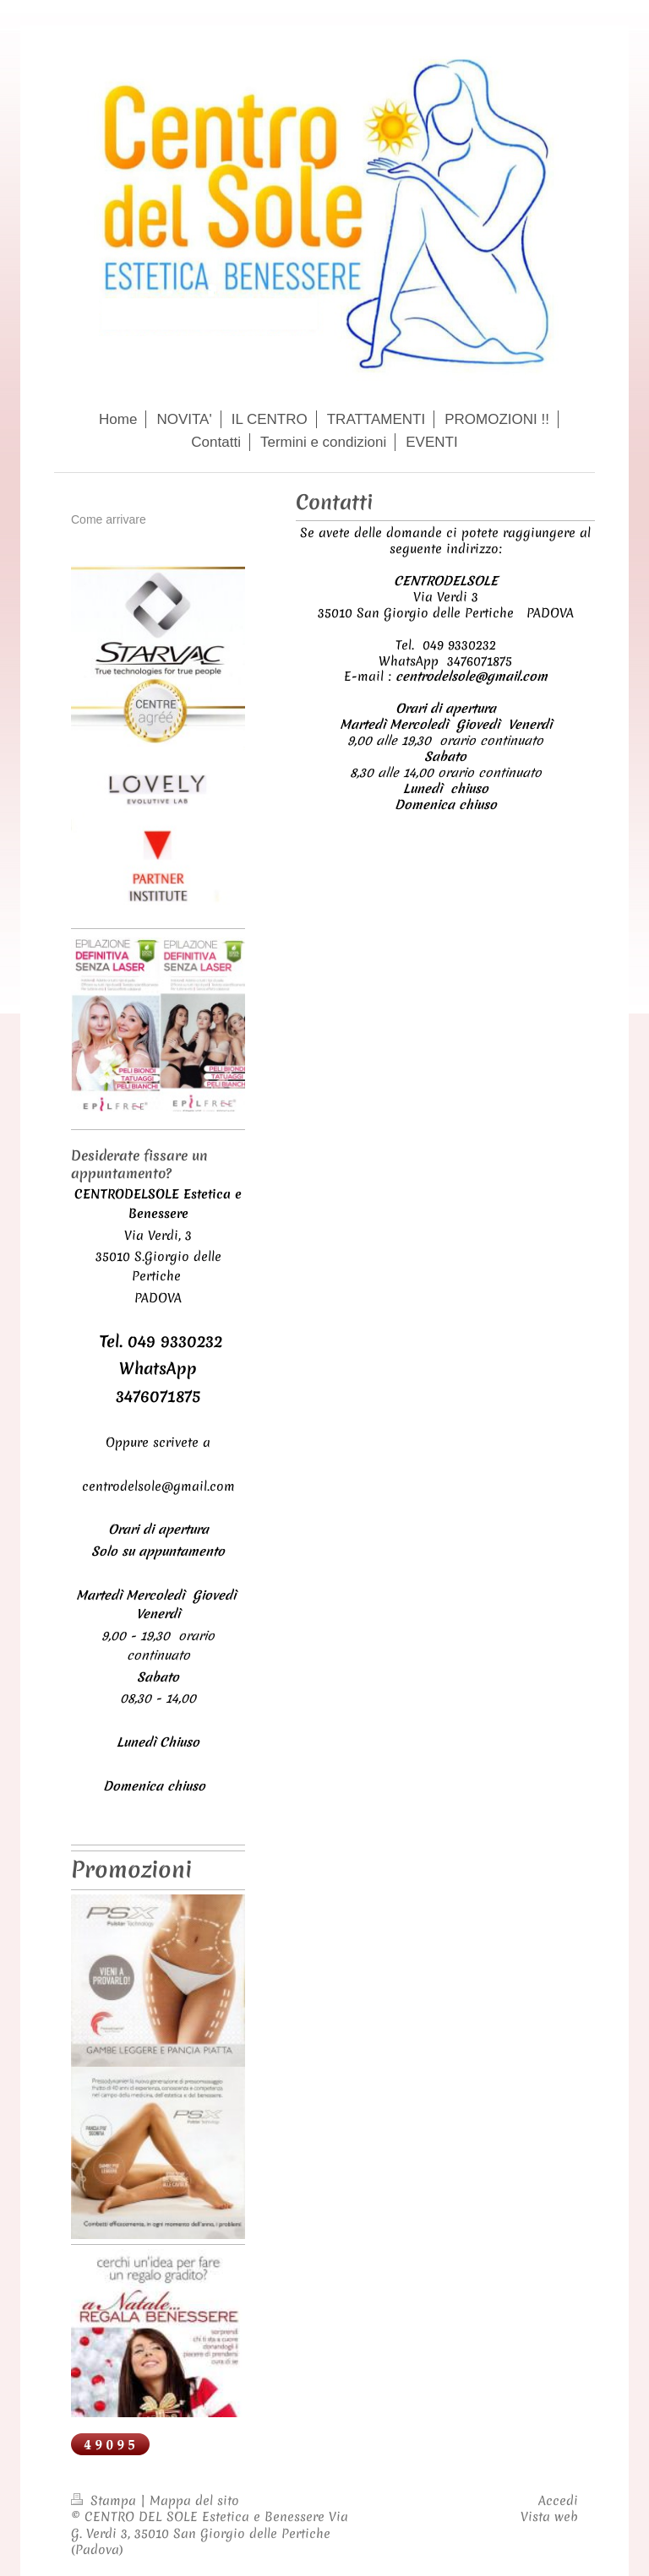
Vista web (549, 2516)
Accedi (558, 2500)
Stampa (105, 2500)
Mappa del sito (194, 2500)
